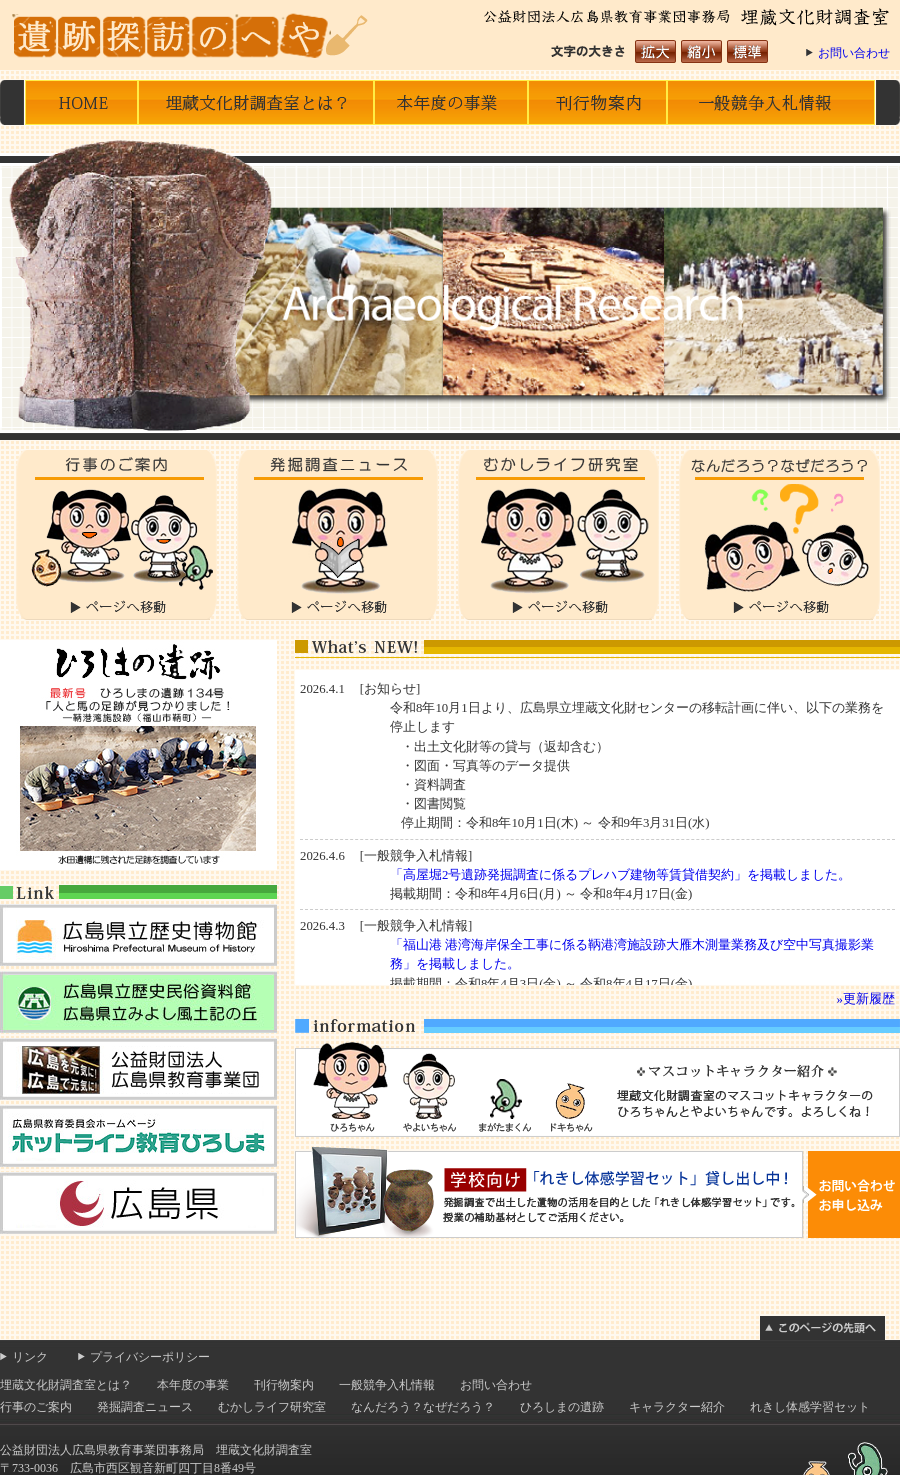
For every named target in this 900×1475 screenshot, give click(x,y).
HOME (81, 102)
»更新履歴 (866, 999)
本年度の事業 (450, 102)
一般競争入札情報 (771, 102)
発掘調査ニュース (337, 535)
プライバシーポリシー (150, 1357)
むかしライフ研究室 (558, 535)
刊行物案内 (284, 1385)
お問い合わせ (854, 53)
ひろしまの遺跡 (562, 1407)
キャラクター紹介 (677, 1407)
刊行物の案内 (597, 102)
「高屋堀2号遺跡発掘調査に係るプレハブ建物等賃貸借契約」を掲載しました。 (620, 875)
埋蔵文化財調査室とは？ (256, 102)
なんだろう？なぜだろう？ (779, 535)
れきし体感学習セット (810, 1407)
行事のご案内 (116, 535)
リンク (30, 1357)
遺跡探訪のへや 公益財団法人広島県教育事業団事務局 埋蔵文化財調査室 (195, 35)
